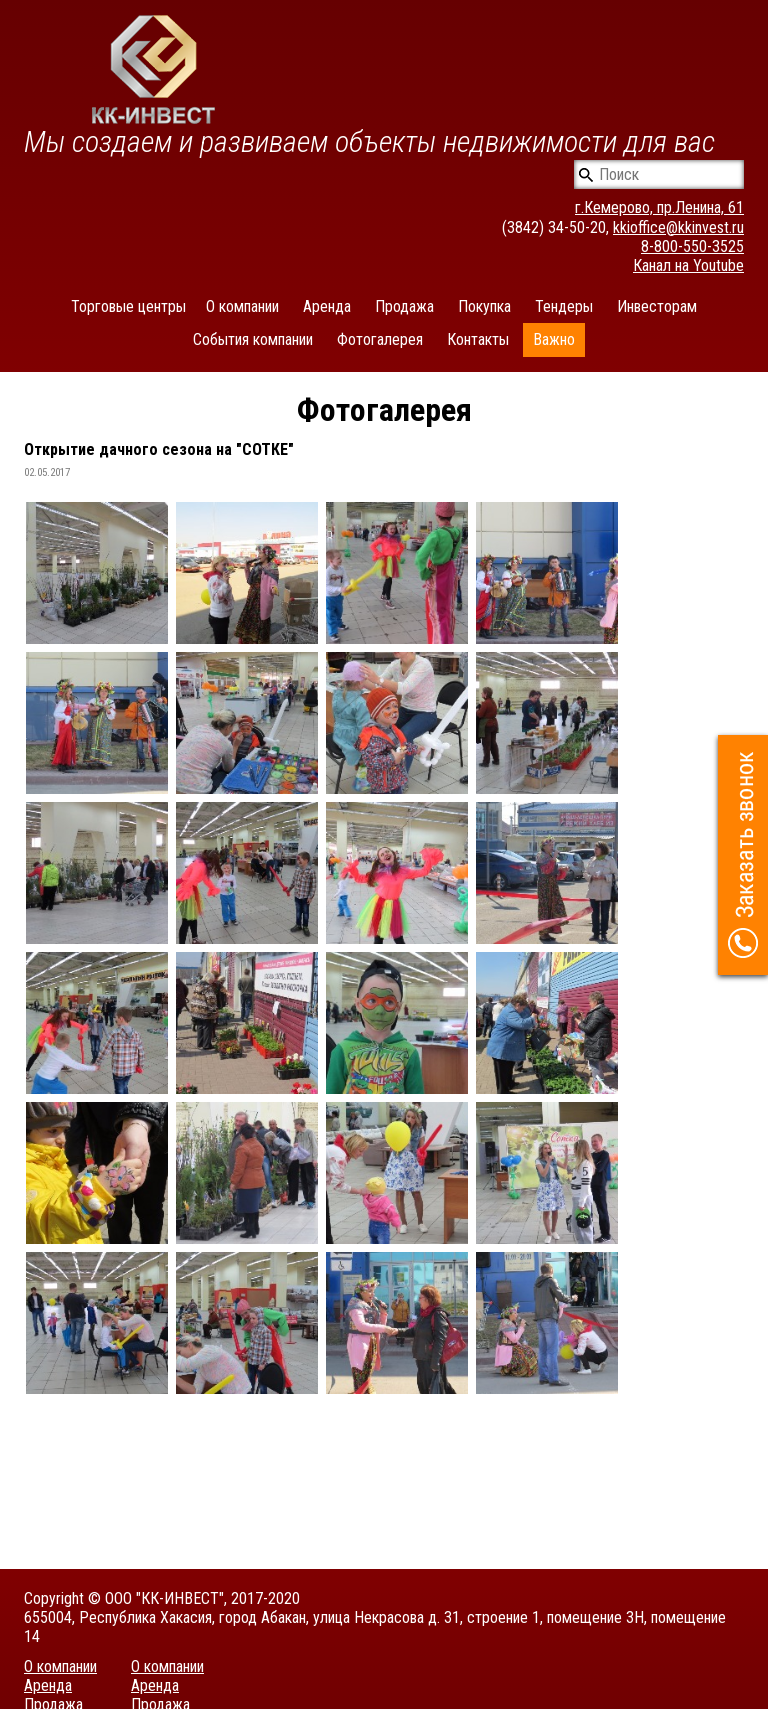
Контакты (478, 339)
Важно (554, 339)
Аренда (327, 306)
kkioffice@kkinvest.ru (678, 227)
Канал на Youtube (688, 265)
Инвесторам (657, 306)
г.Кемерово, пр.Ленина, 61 (659, 207)
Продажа (404, 306)
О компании (242, 306)
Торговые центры (128, 306)
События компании (253, 339)
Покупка (484, 306)
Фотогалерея (380, 339)
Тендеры (564, 306)
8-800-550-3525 (692, 246)
